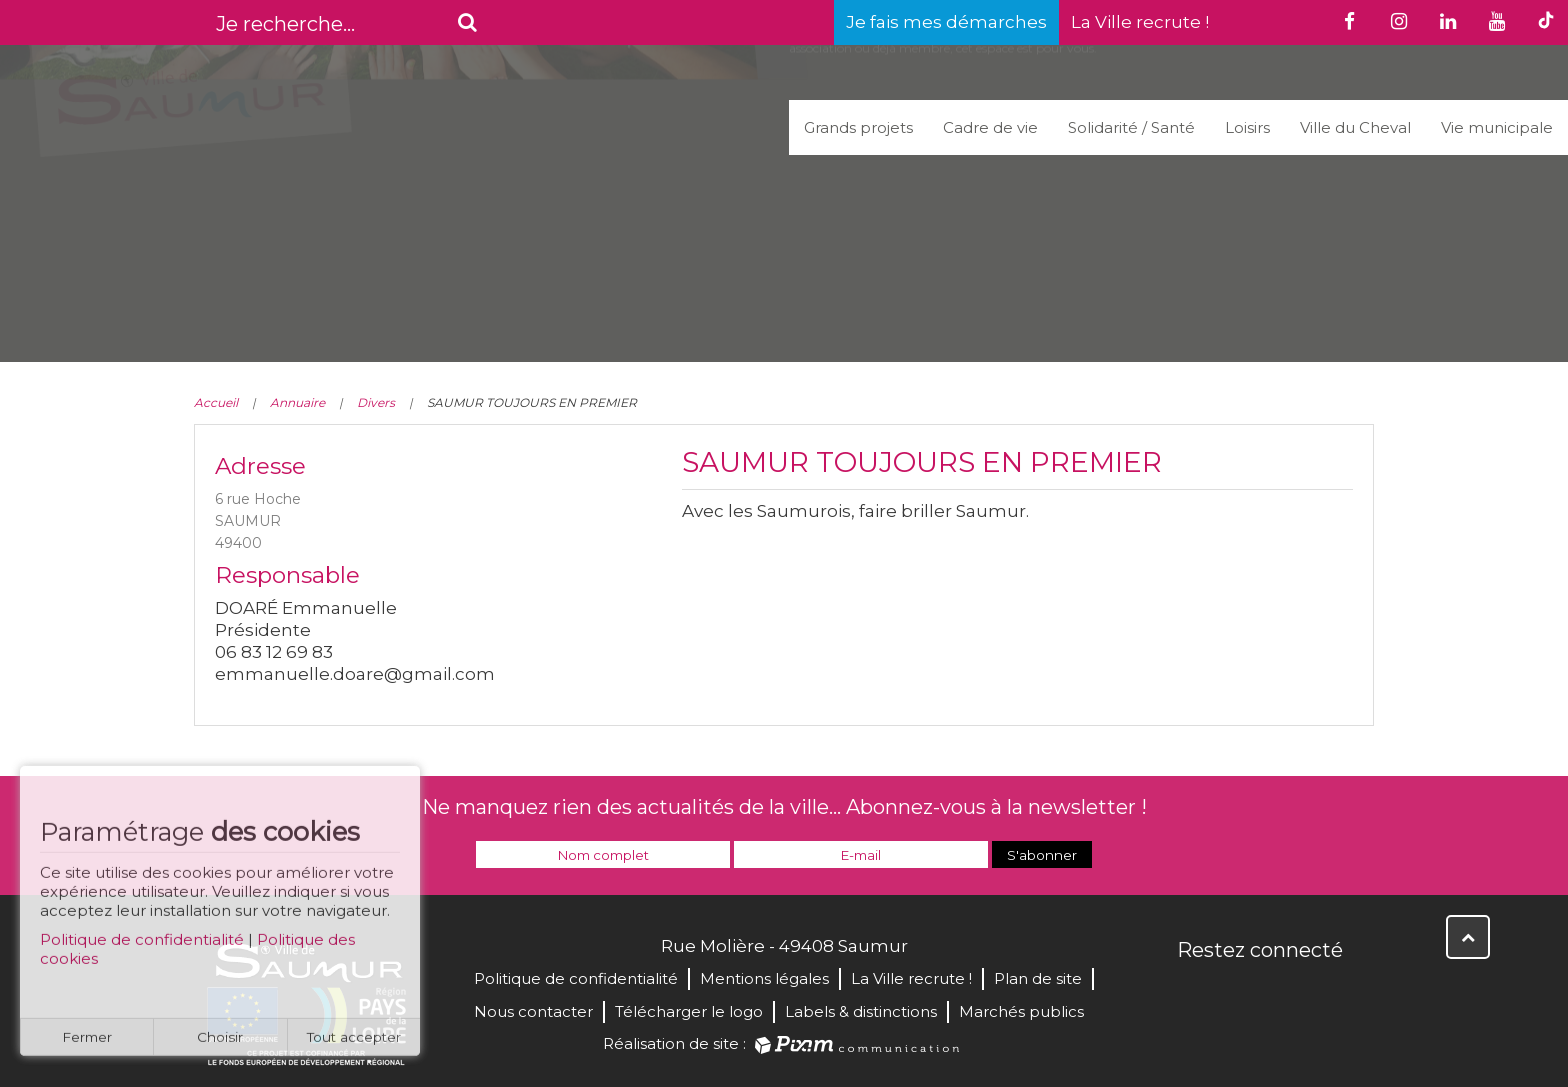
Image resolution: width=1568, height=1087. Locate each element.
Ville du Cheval (1355, 127)
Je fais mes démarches (946, 22)
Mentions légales (764, 978)
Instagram (1326, 993)
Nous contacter (533, 1011)
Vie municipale (1497, 127)
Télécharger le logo (689, 1011)
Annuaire (297, 402)
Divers (376, 402)
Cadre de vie (990, 127)
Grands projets (858, 127)
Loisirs (1247, 127)
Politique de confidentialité (142, 947)
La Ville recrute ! (1140, 22)
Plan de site (1038, 978)
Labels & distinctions (861, 1011)
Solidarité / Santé (1131, 127)
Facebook (1194, 993)
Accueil (216, 402)
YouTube (1282, 993)
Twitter (1238, 993)
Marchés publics (1021, 1011)
